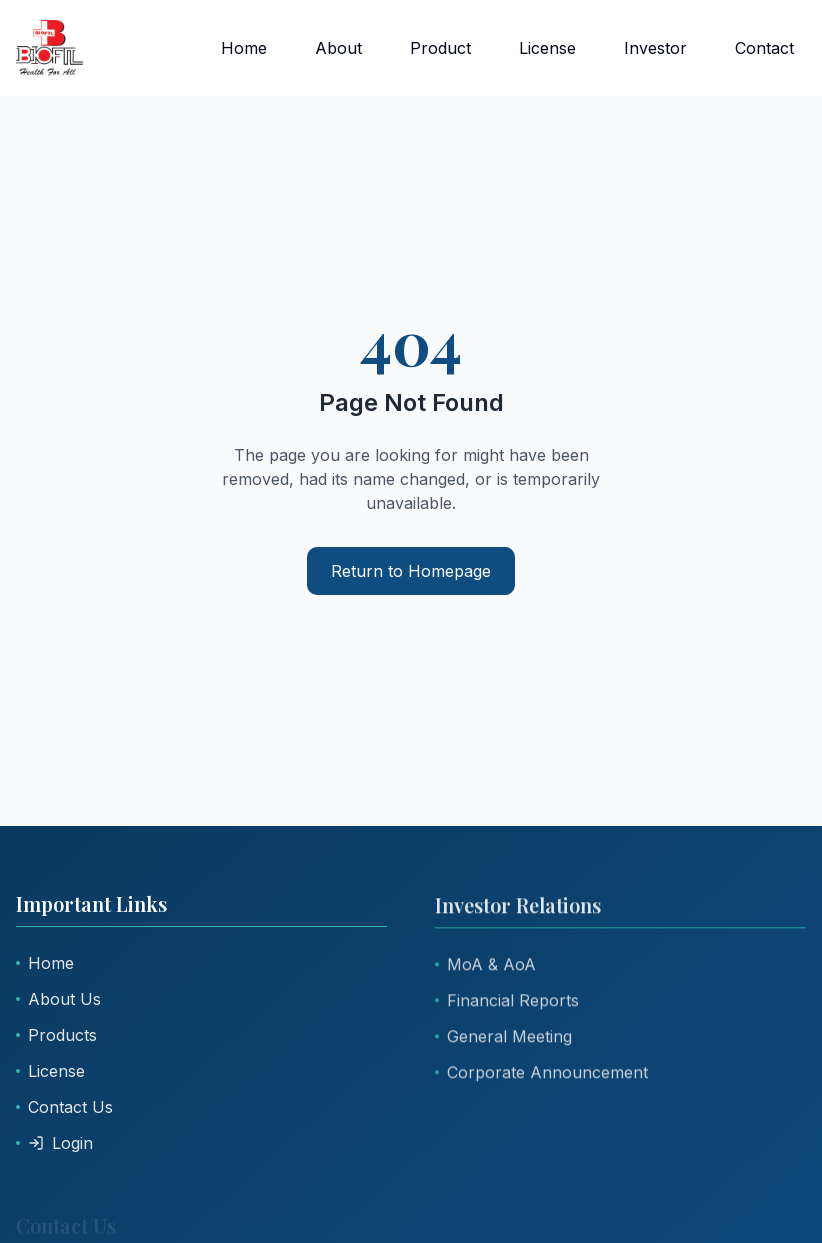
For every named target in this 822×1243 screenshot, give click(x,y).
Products (56, 1035)
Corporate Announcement (541, 1074)
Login (54, 1143)
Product (440, 48)
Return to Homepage (411, 571)
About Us (58, 999)
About (338, 48)
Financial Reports (507, 1002)
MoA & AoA (485, 966)
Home (244, 48)
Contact (764, 48)
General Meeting (503, 1038)
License (547, 48)
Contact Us (64, 1107)
